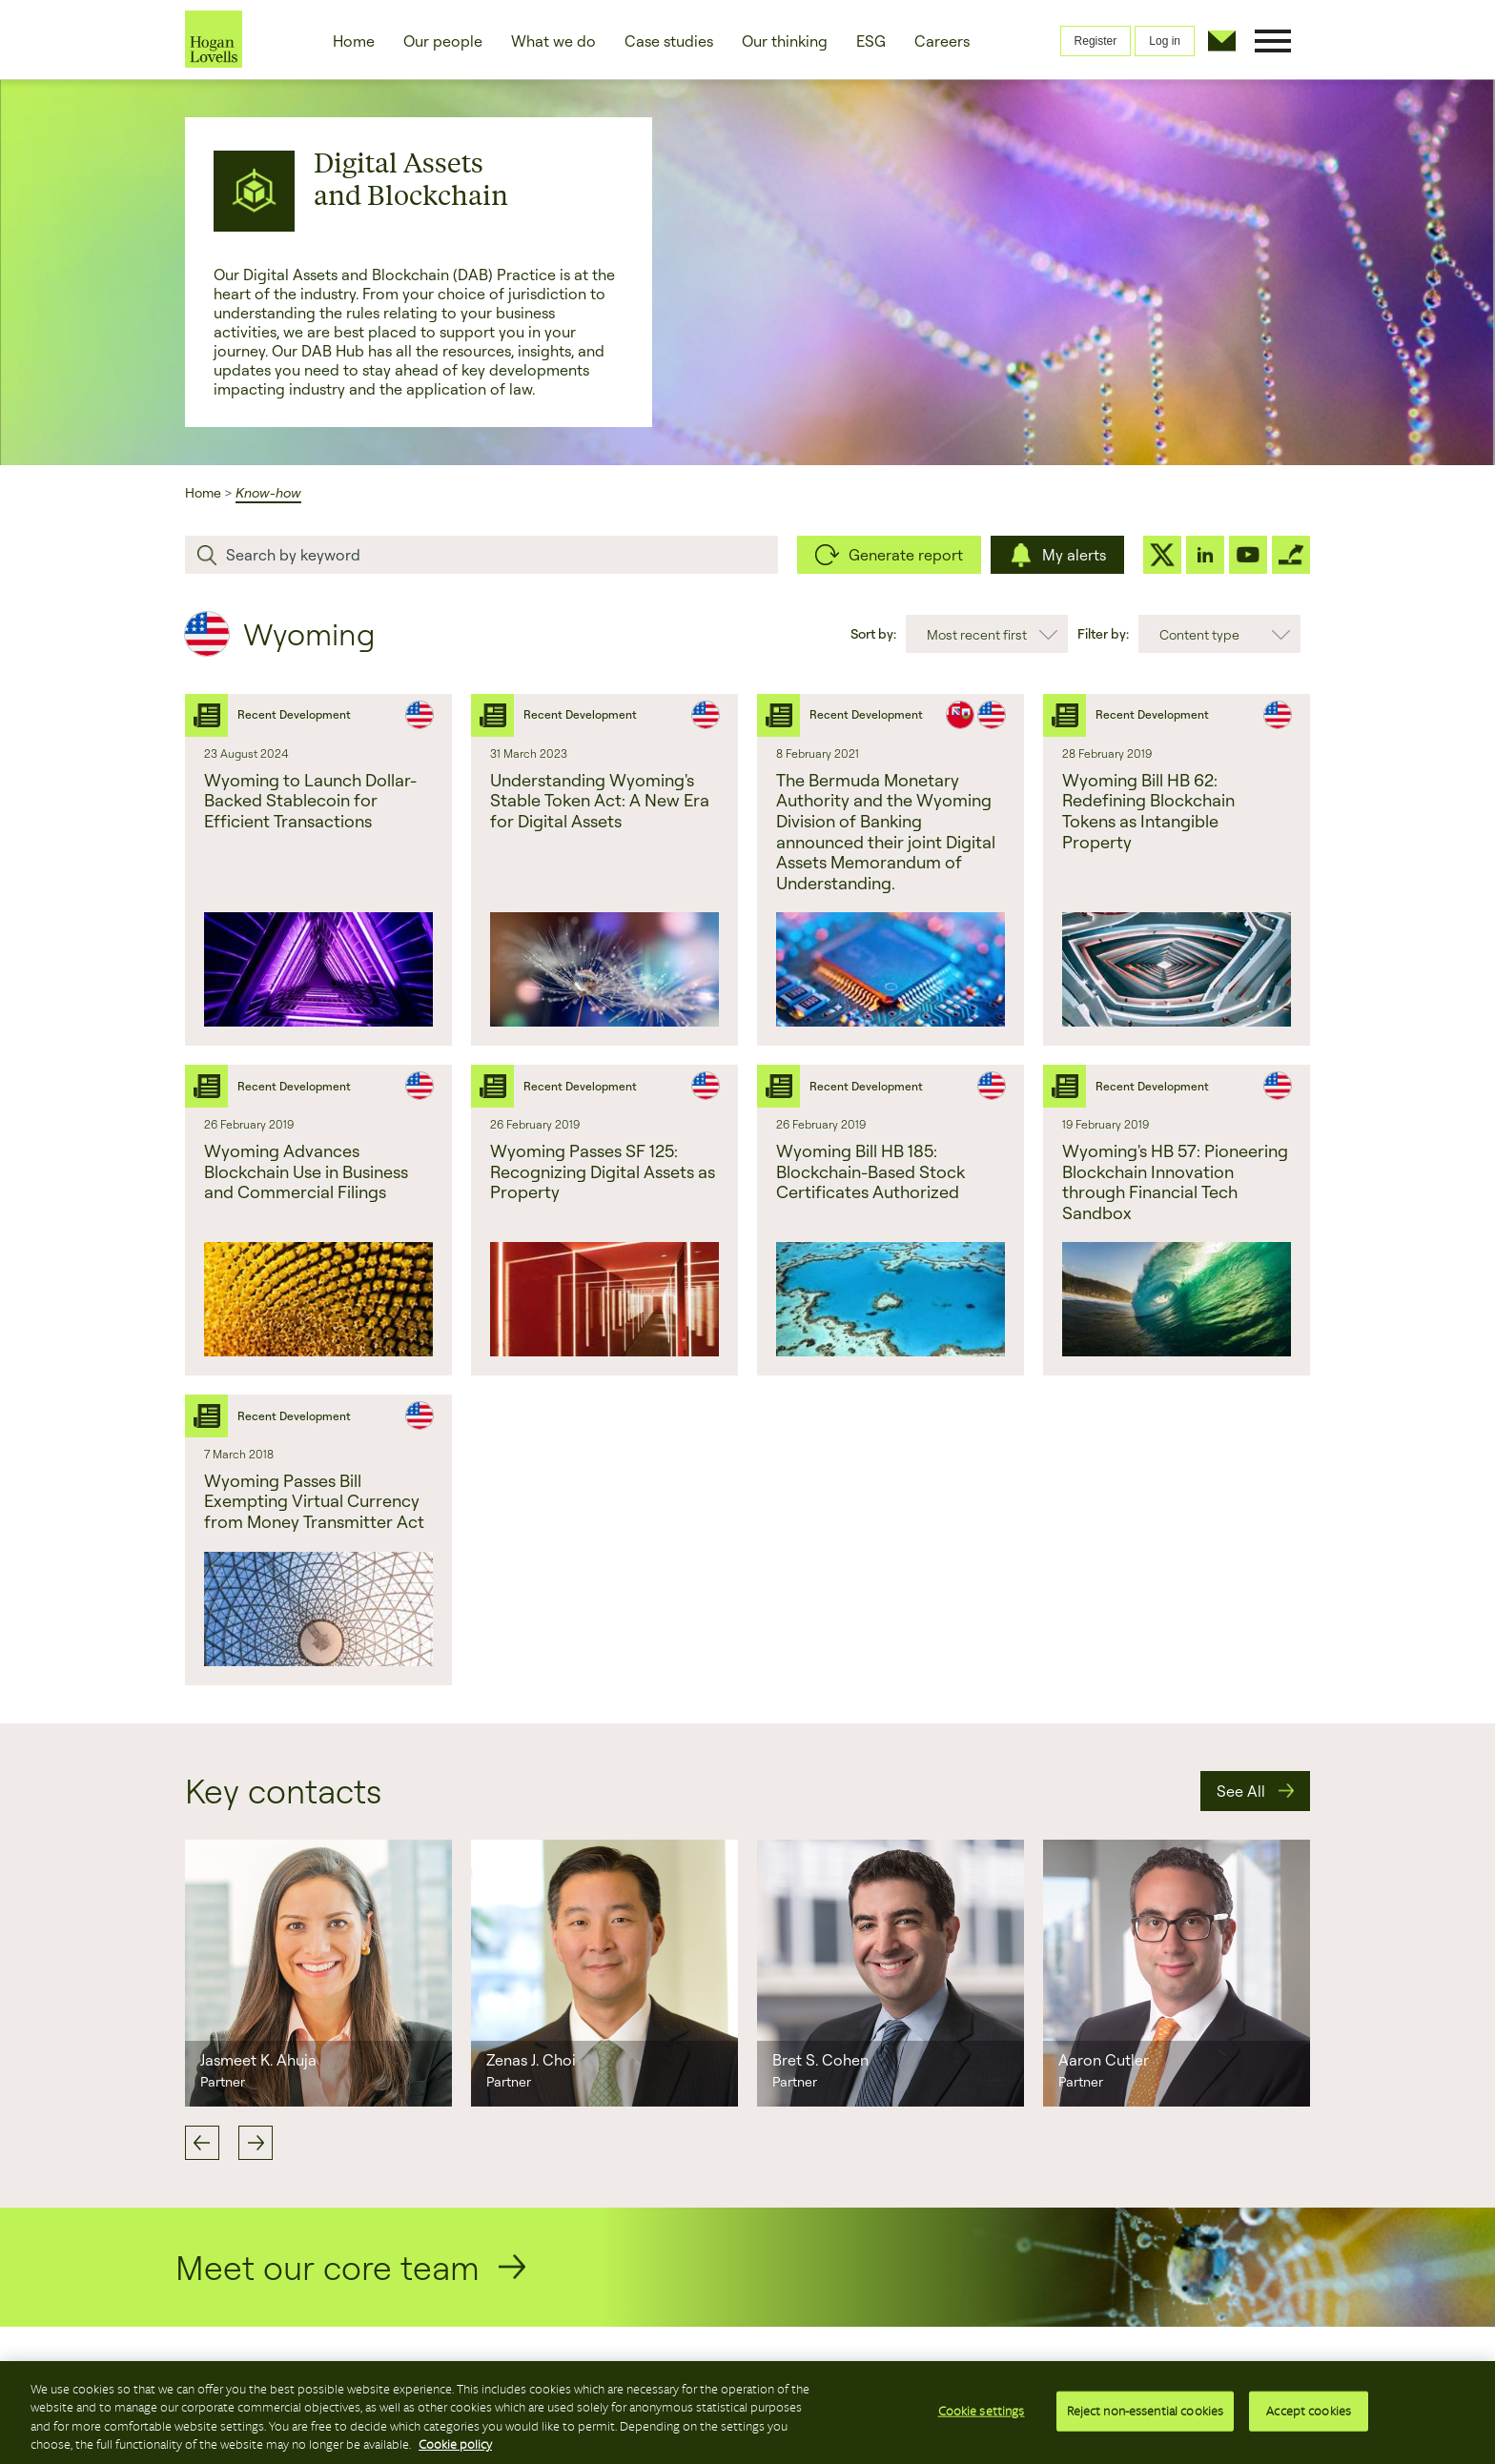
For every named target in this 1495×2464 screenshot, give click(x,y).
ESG (871, 41)
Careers (942, 41)
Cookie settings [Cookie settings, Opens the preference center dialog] (981, 2414)
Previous (202, 2143)
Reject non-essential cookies (1145, 2414)
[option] (318, 1973)
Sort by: (873, 633)
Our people (442, 41)
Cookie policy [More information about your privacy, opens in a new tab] (455, 2448)
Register (1096, 41)
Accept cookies (1308, 2414)
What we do (553, 41)
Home (354, 41)
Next (255, 2143)
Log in (1164, 41)
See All (1241, 1791)
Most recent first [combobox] (977, 634)
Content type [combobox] (1199, 634)
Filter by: (1103, 633)
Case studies (669, 41)
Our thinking (785, 41)
